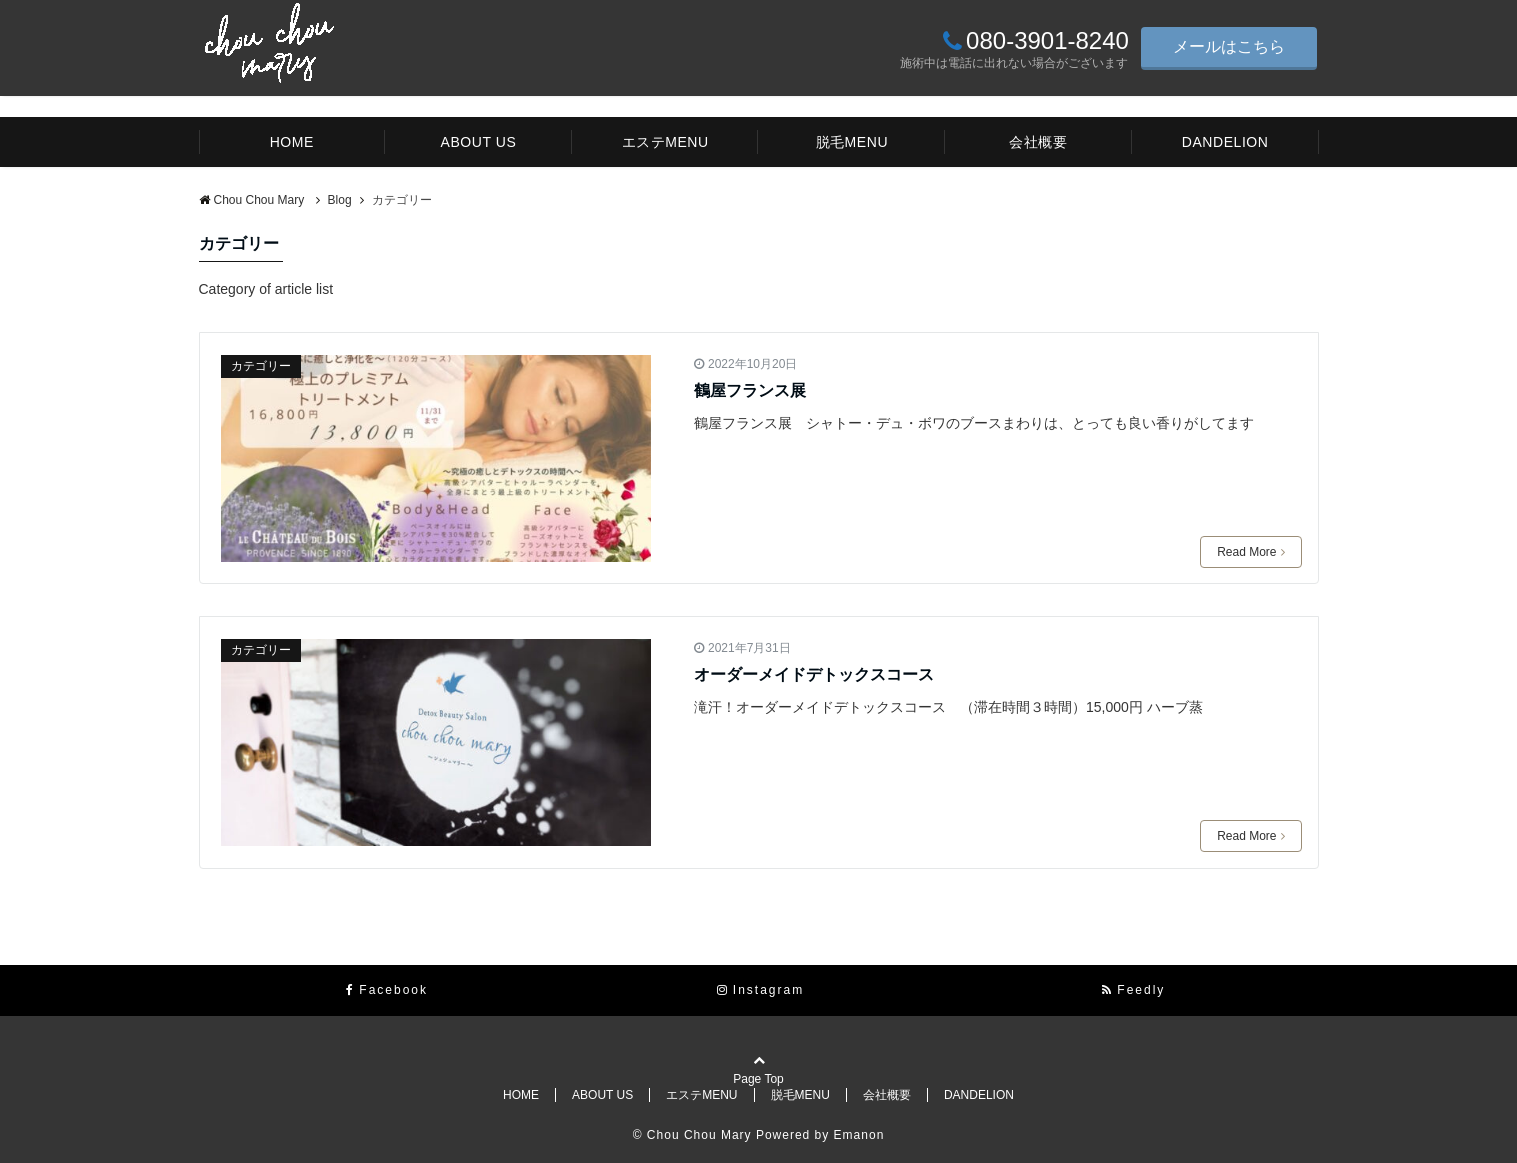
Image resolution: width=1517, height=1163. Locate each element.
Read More (1250, 552)
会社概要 (1038, 142)
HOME (292, 142)
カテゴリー (261, 366)
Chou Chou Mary (253, 200)
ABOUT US (479, 142)
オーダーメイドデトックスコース (814, 674)
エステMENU (665, 142)
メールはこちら (1229, 46)
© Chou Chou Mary (694, 1135)
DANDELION (1225, 142)
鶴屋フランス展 (750, 390)
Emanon (859, 1135)
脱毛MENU (852, 142)
